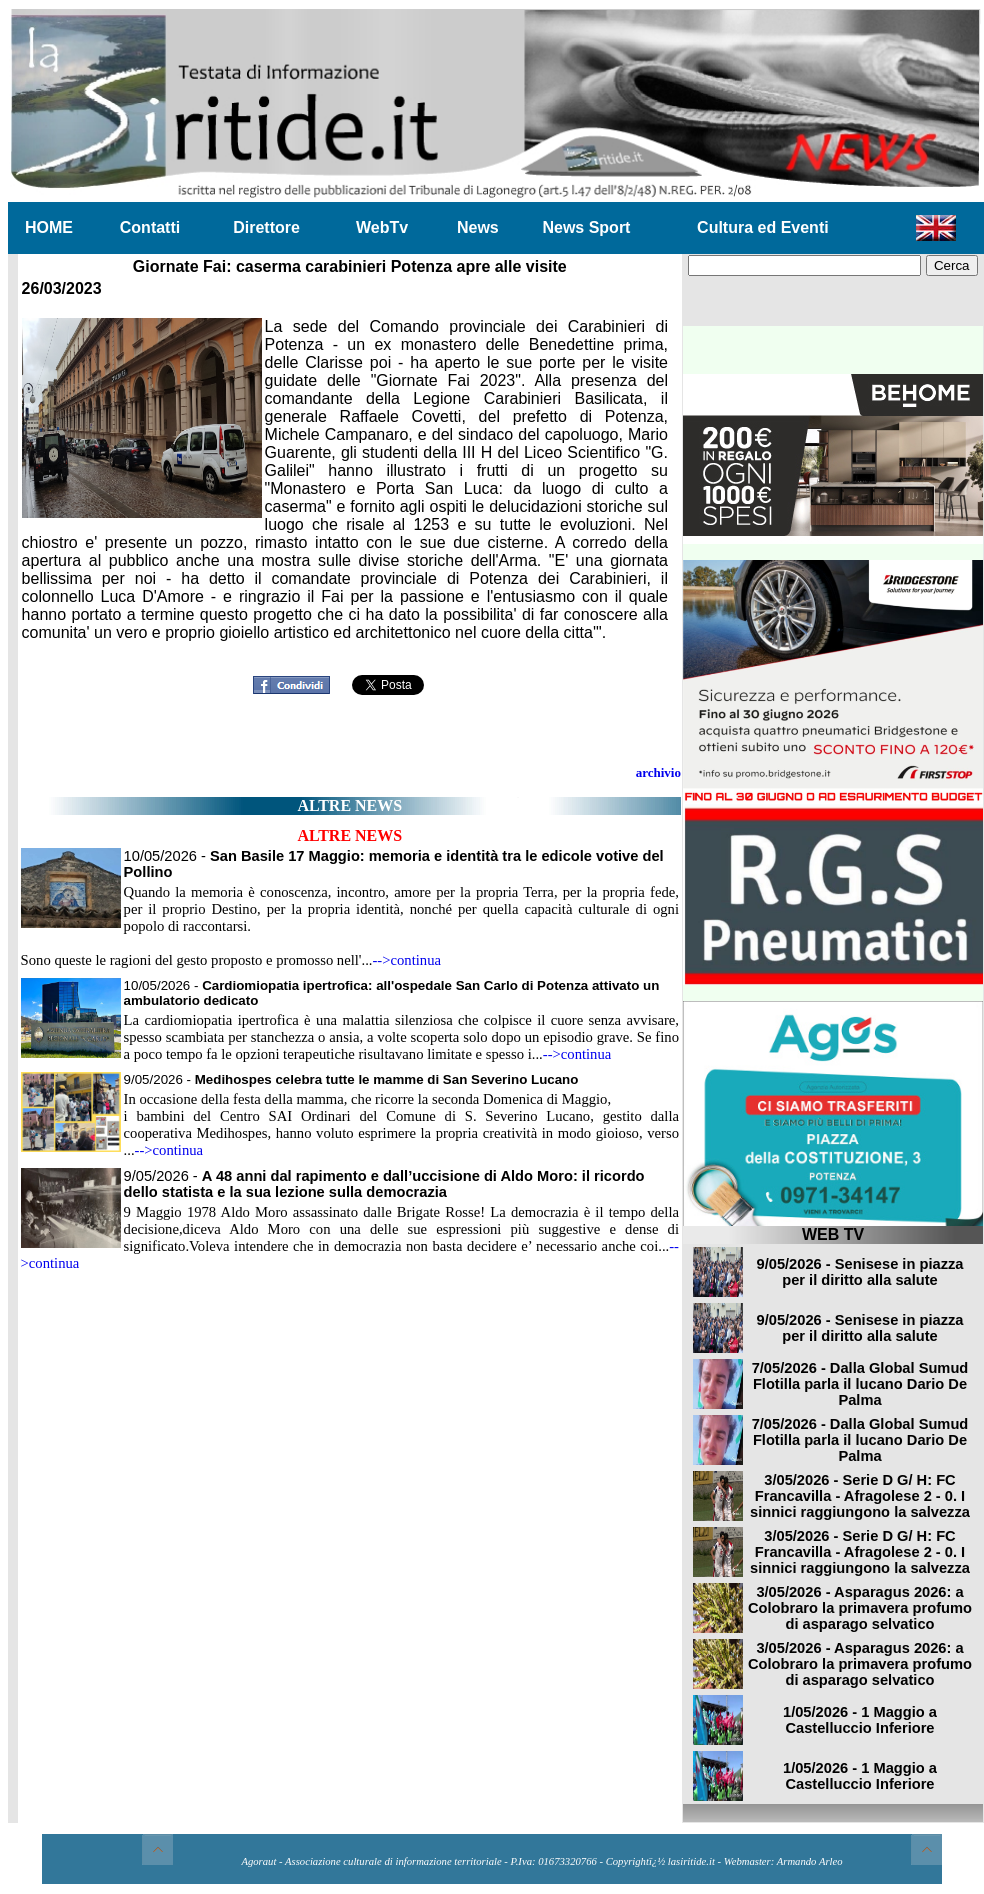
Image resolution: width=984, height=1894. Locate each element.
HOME (49, 227)
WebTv (382, 227)
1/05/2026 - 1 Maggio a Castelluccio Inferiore (860, 1720)
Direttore (266, 227)
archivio (658, 772)
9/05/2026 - (351, 1079)
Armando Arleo (810, 1861)
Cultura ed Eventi (763, 227)
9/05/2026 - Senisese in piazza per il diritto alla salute (860, 1272)
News (478, 227)
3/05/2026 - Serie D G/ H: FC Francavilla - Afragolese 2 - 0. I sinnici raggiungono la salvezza (860, 1496)
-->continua (406, 960)
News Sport (586, 227)
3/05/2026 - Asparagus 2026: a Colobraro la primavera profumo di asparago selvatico (860, 1608)
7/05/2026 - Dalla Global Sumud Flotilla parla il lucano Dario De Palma (860, 1384)
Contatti (150, 227)
